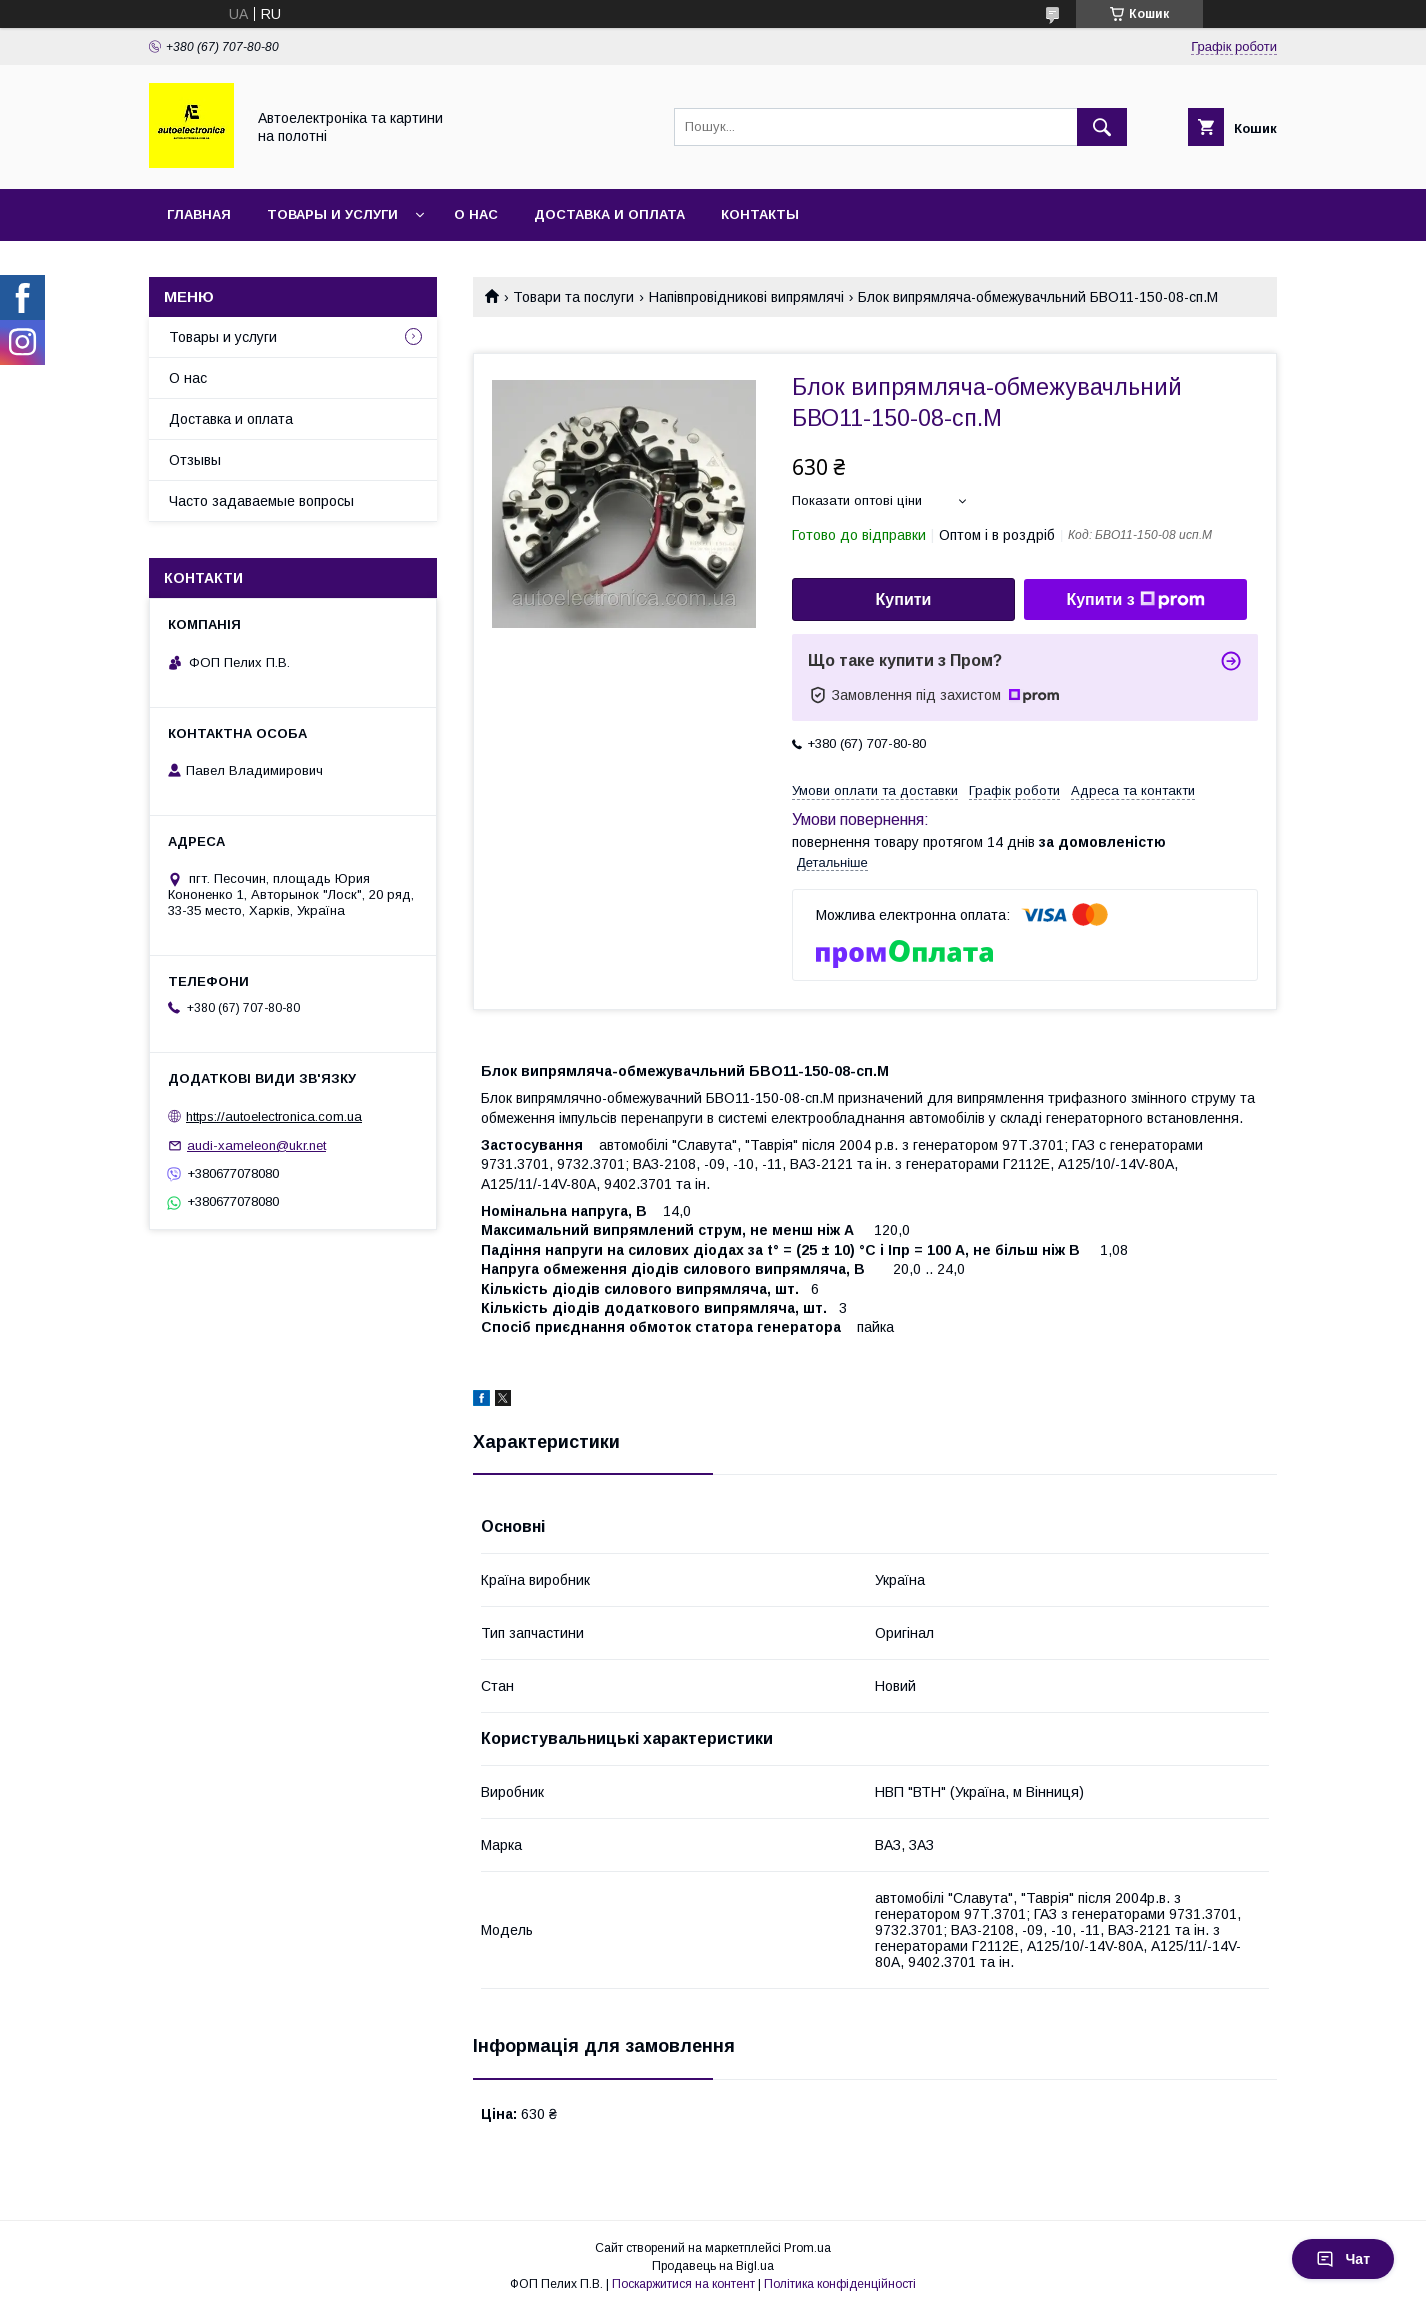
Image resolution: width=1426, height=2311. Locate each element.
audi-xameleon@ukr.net (256, 1145)
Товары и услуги (332, 214)
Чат (1343, 2259)
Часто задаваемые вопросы (261, 501)
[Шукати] (1102, 127)
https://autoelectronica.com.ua (274, 1116)
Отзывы (195, 460)
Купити (904, 599)
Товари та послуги (573, 297)
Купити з (1135, 600)
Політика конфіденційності (840, 2284)
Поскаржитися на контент (683, 2284)
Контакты (760, 214)
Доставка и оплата (609, 214)
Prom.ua (807, 2248)
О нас (476, 214)
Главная (199, 214)
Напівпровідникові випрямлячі (746, 297)
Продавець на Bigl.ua (713, 2266)
